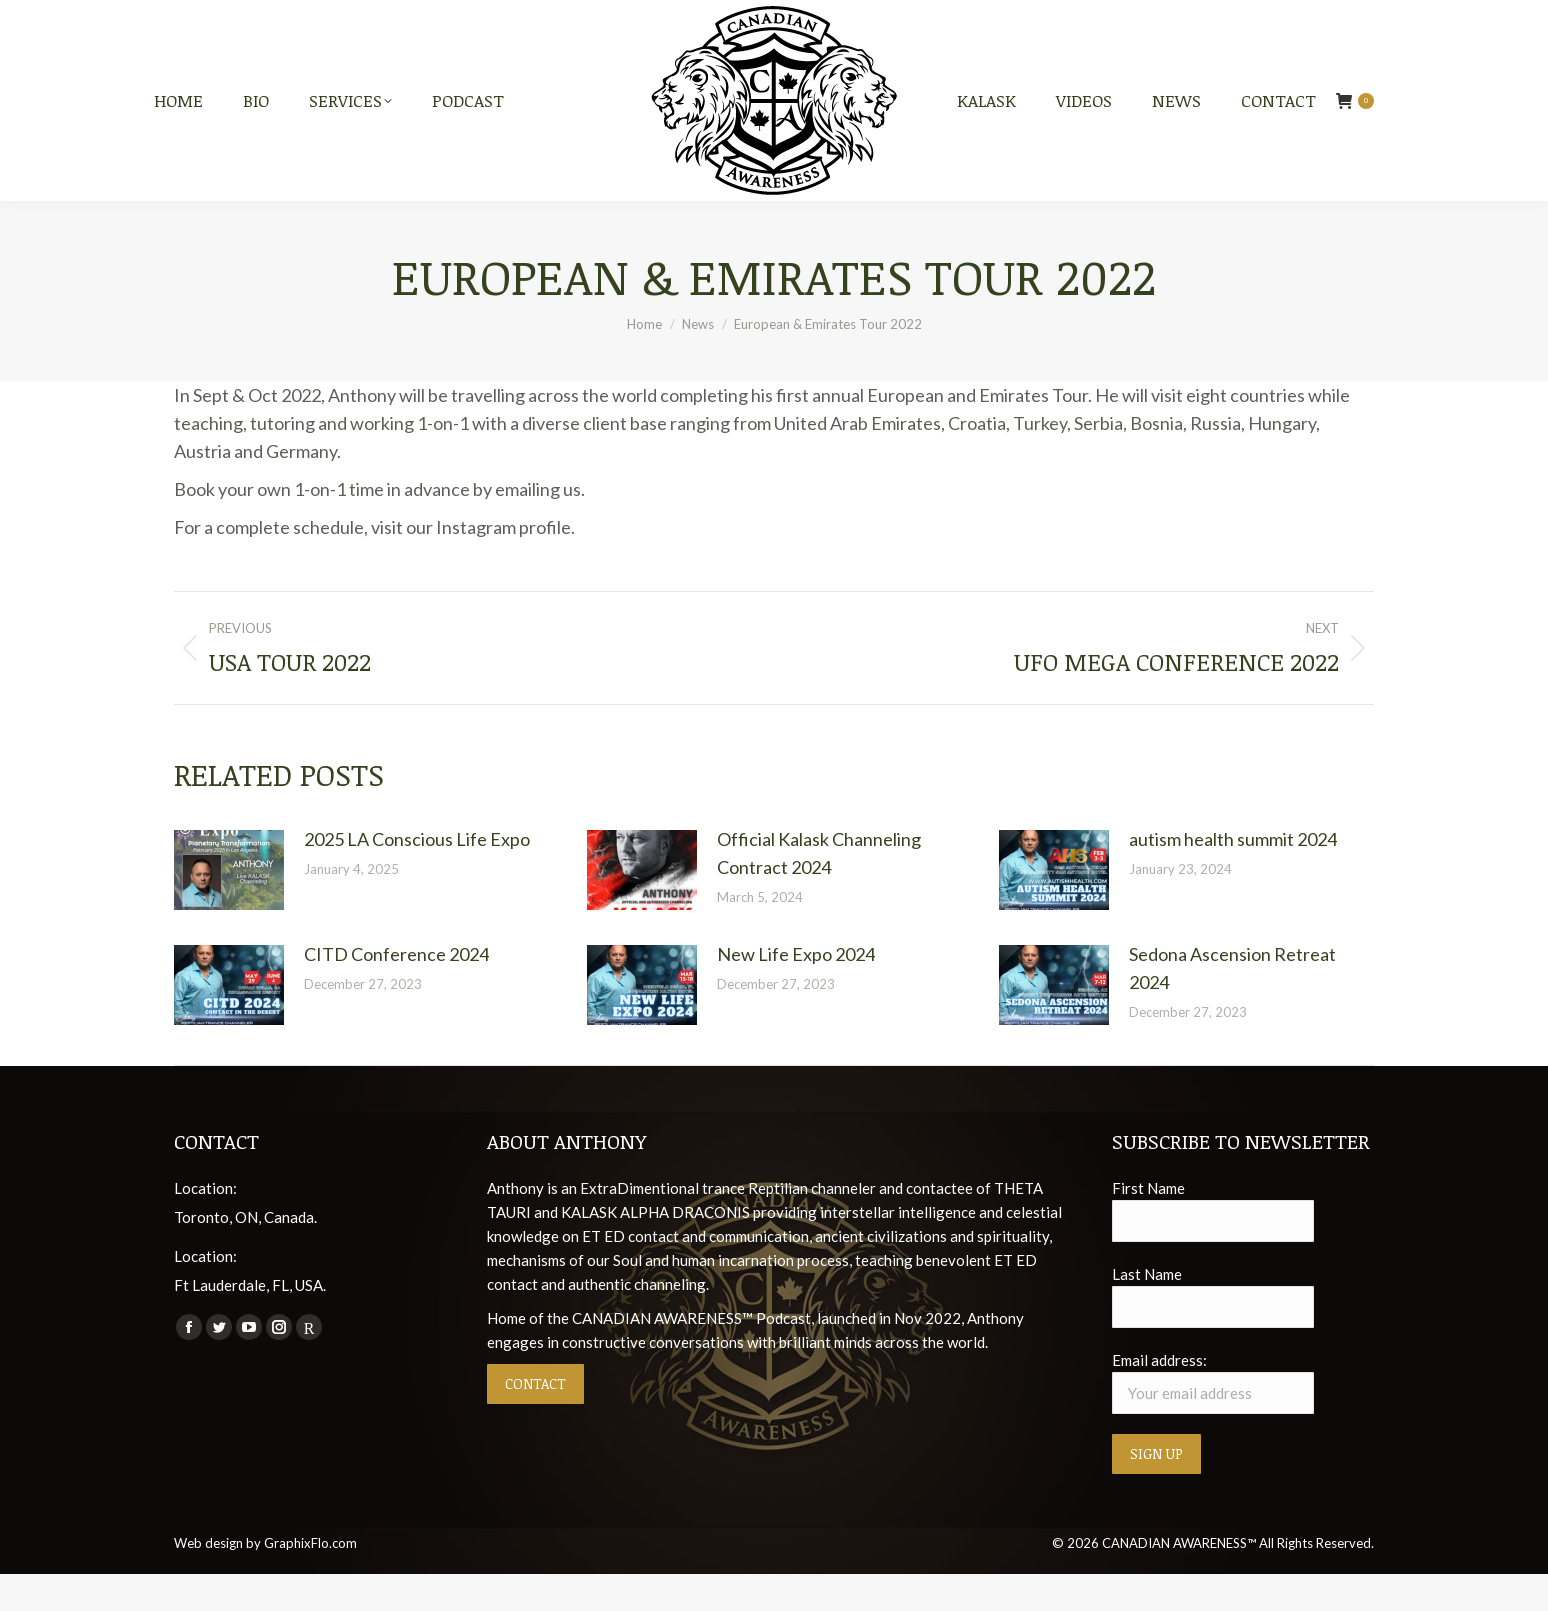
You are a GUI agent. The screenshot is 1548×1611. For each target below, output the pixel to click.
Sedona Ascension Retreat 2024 (1232, 1004)
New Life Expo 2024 (796, 990)
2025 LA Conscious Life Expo (417, 876)
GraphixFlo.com (310, 1580)
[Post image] (229, 907)
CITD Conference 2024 (396, 990)
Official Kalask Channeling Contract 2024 (819, 890)
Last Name (1147, 1310)
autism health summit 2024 (1233, 876)
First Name (1148, 1224)
